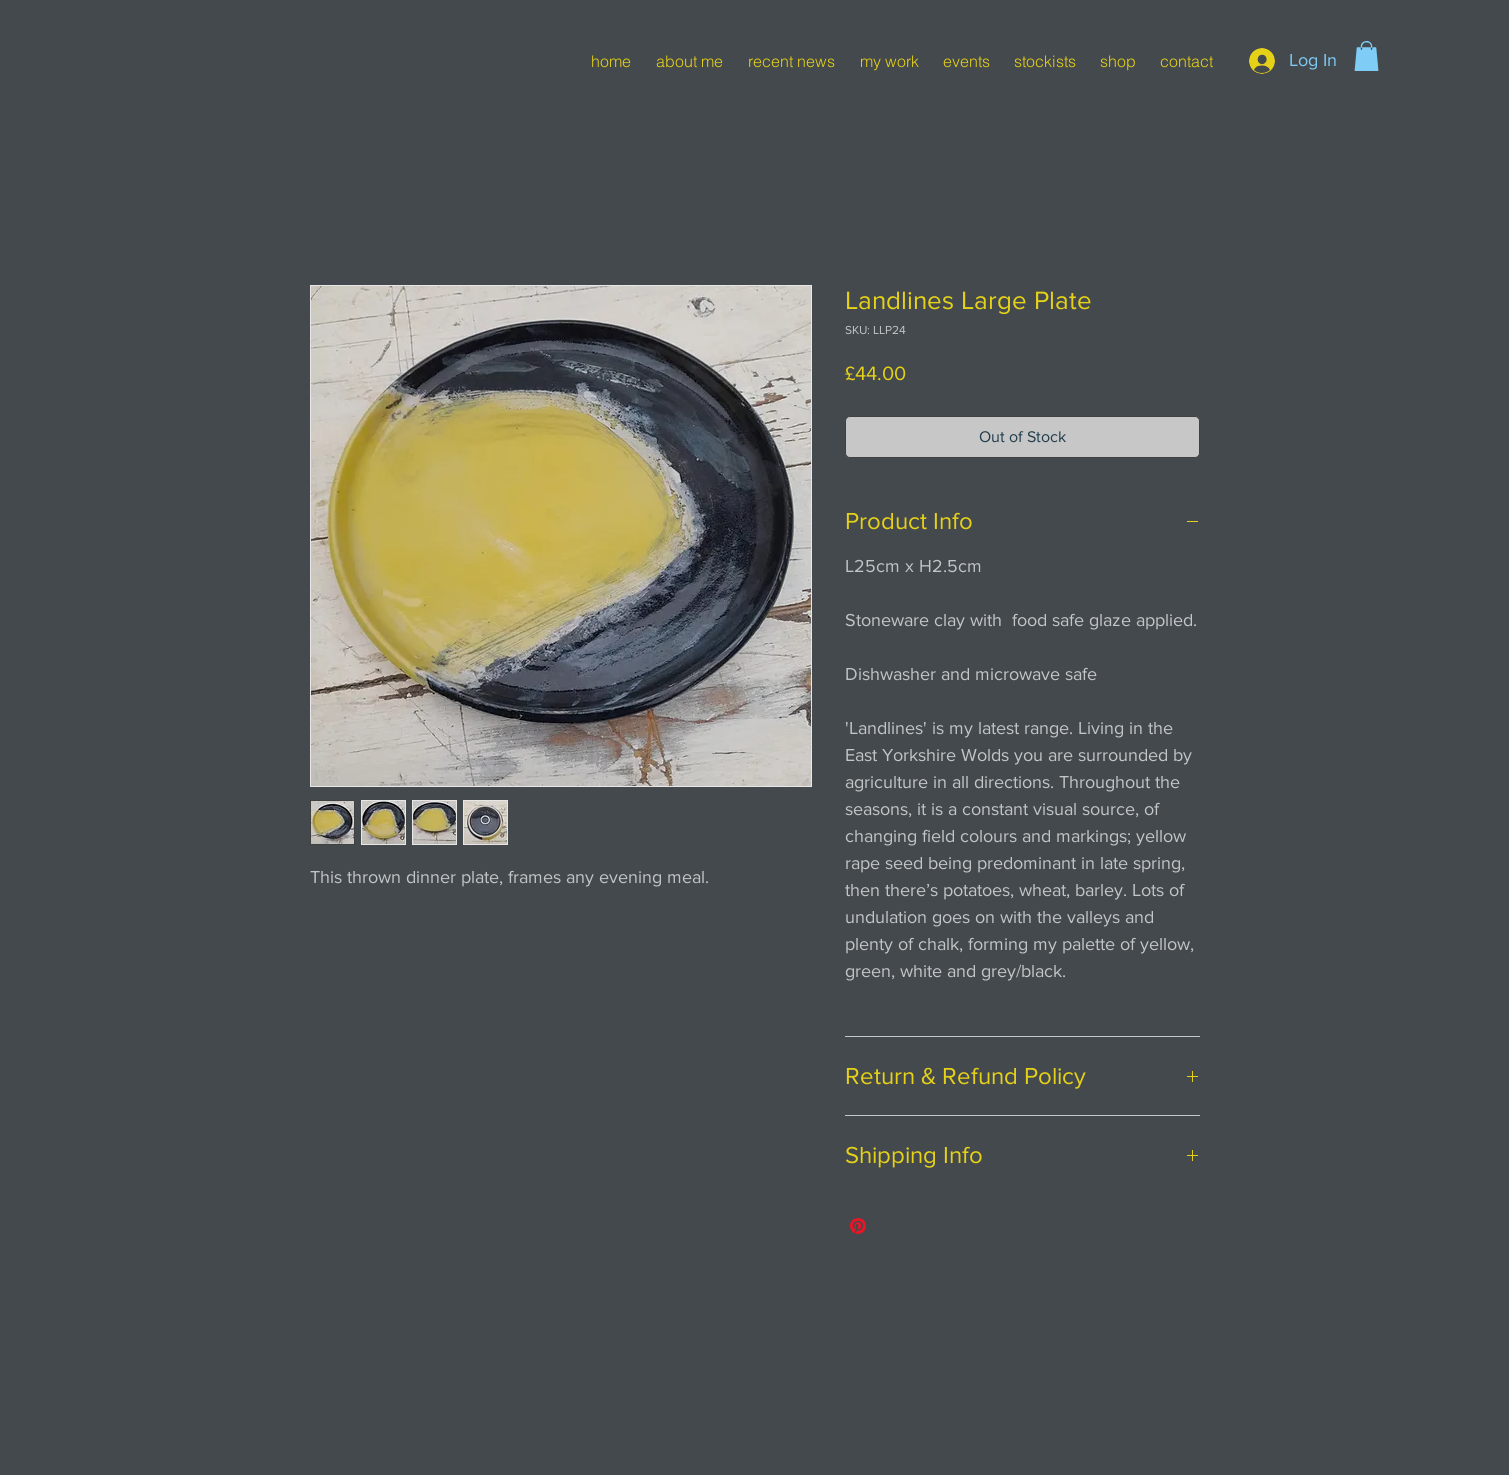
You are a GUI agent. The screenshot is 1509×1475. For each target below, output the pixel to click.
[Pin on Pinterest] (858, 1226)
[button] (1366, 56)
